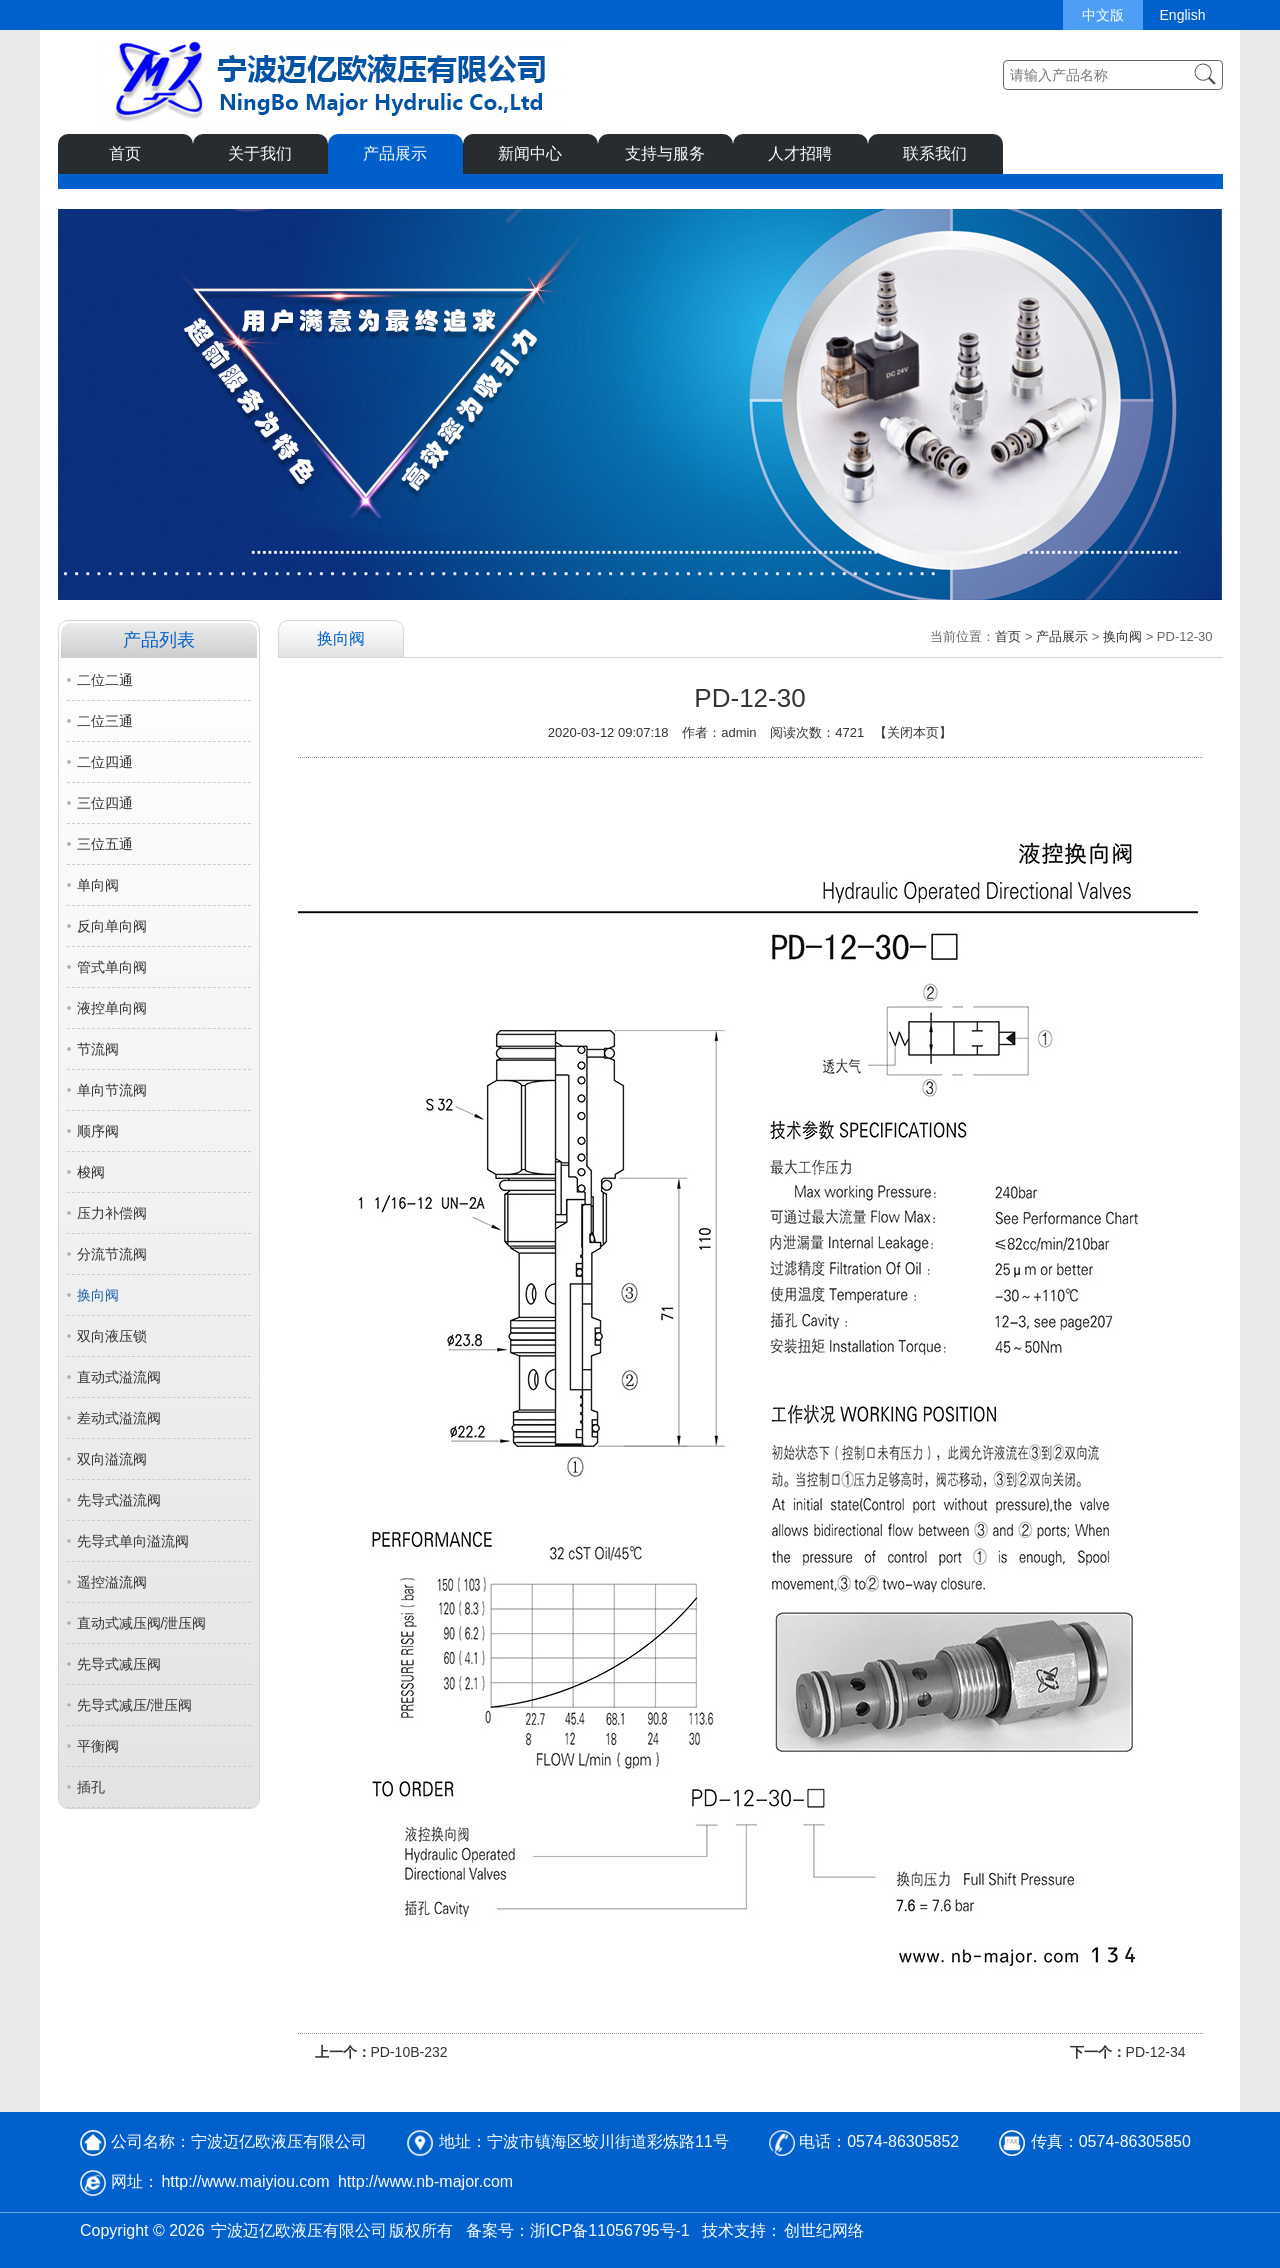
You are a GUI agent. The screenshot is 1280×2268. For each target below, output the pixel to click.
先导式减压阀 (119, 1664)
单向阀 (98, 885)
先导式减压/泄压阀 (135, 1705)
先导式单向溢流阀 (133, 1541)
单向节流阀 (112, 1090)
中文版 (1103, 15)
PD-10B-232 (409, 2052)
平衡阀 (98, 1746)
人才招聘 (800, 153)
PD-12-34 (1156, 2052)
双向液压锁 (112, 1336)
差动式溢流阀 (119, 1418)
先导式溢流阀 (119, 1500)
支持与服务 (665, 153)
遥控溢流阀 (112, 1582)
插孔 (91, 1787)
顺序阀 (98, 1131)
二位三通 (105, 721)
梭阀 (91, 1172)
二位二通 (105, 680)
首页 (125, 153)
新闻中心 (530, 153)
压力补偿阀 (112, 1213)
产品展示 (395, 153)
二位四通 (105, 762)
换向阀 (98, 1295)
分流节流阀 (112, 1254)
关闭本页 (913, 732)
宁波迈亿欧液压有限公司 (299, 2230)
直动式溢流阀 (119, 1377)
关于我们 (260, 153)
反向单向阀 (112, 926)
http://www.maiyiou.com (245, 2181)
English (1183, 15)
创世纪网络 (824, 2230)
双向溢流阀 (112, 1459)
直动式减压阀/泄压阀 (142, 1623)
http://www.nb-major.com (425, 2181)
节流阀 (98, 1049)
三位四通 (105, 803)
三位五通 (105, 844)
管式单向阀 (112, 967)
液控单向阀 (112, 1008)
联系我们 (935, 153)
